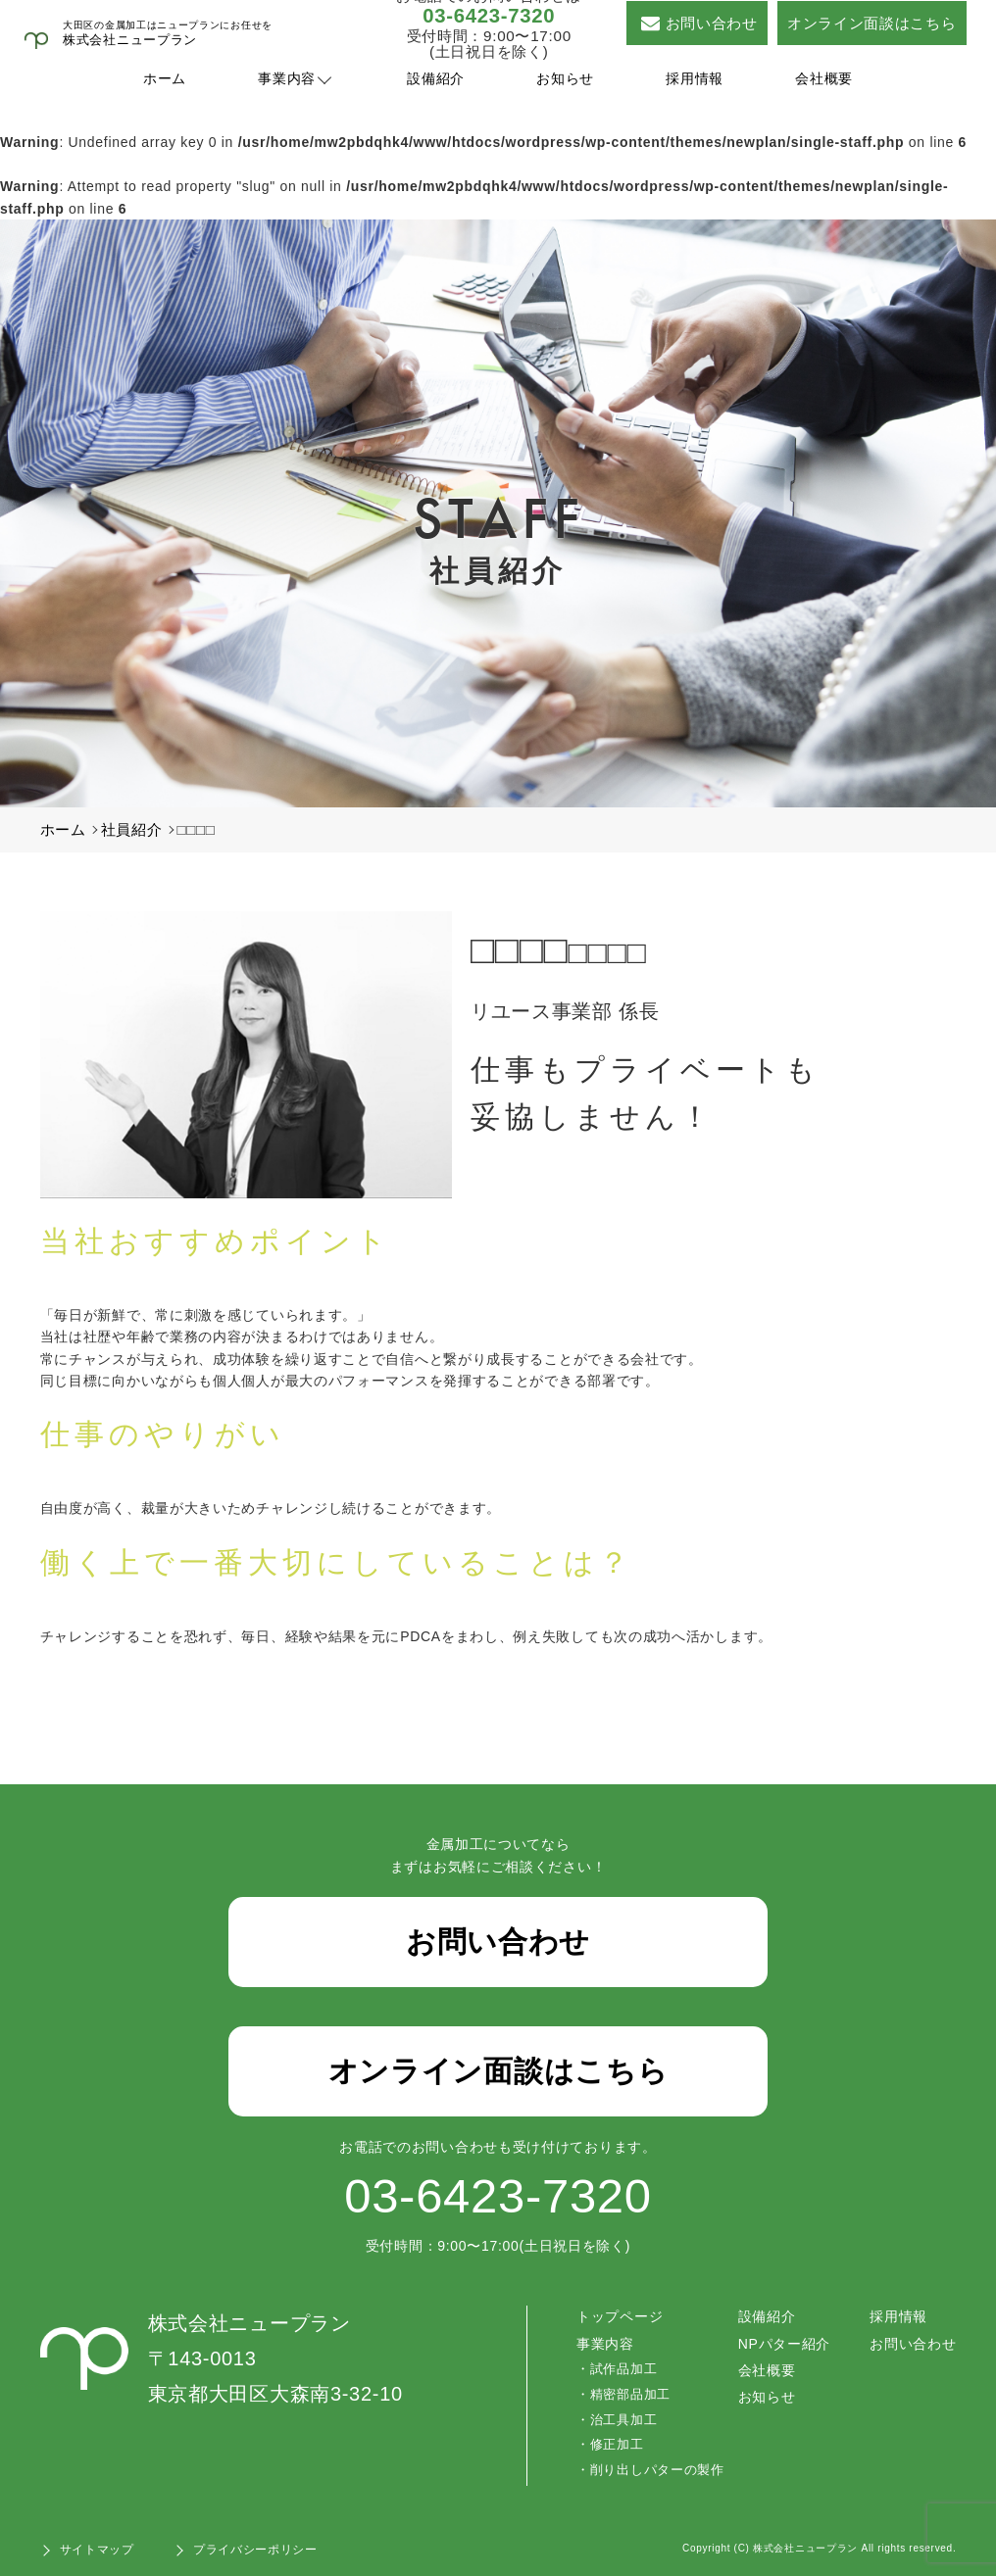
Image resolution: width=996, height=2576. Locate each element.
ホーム (164, 78)
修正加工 (617, 2444)
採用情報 (694, 78)
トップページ (619, 2316)
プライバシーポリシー (255, 2549)
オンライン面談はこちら (872, 23)
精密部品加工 (630, 2394)
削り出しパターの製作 (657, 2469)
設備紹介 (436, 78)
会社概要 (824, 78)
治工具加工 (624, 2419)
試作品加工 (624, 2368)
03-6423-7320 (489, 15)
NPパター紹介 (784, 2344)
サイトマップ (97, 2549)
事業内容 (287, 78)
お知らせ (565, 78)
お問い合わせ (699, 23)
